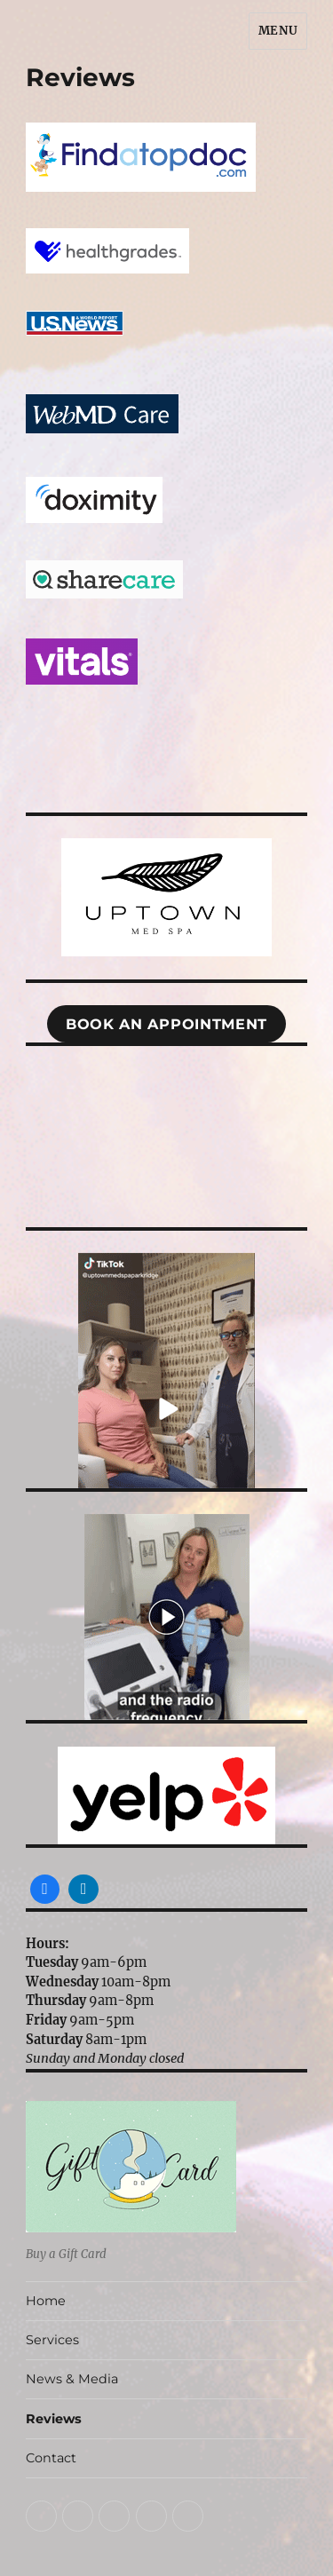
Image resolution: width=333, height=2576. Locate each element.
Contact (51, 2458)
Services (52, 2340)
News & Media (72, 2379)
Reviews (54, 2419)
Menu (277, 30)
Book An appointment (166, 1024)
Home (46, 2301)
